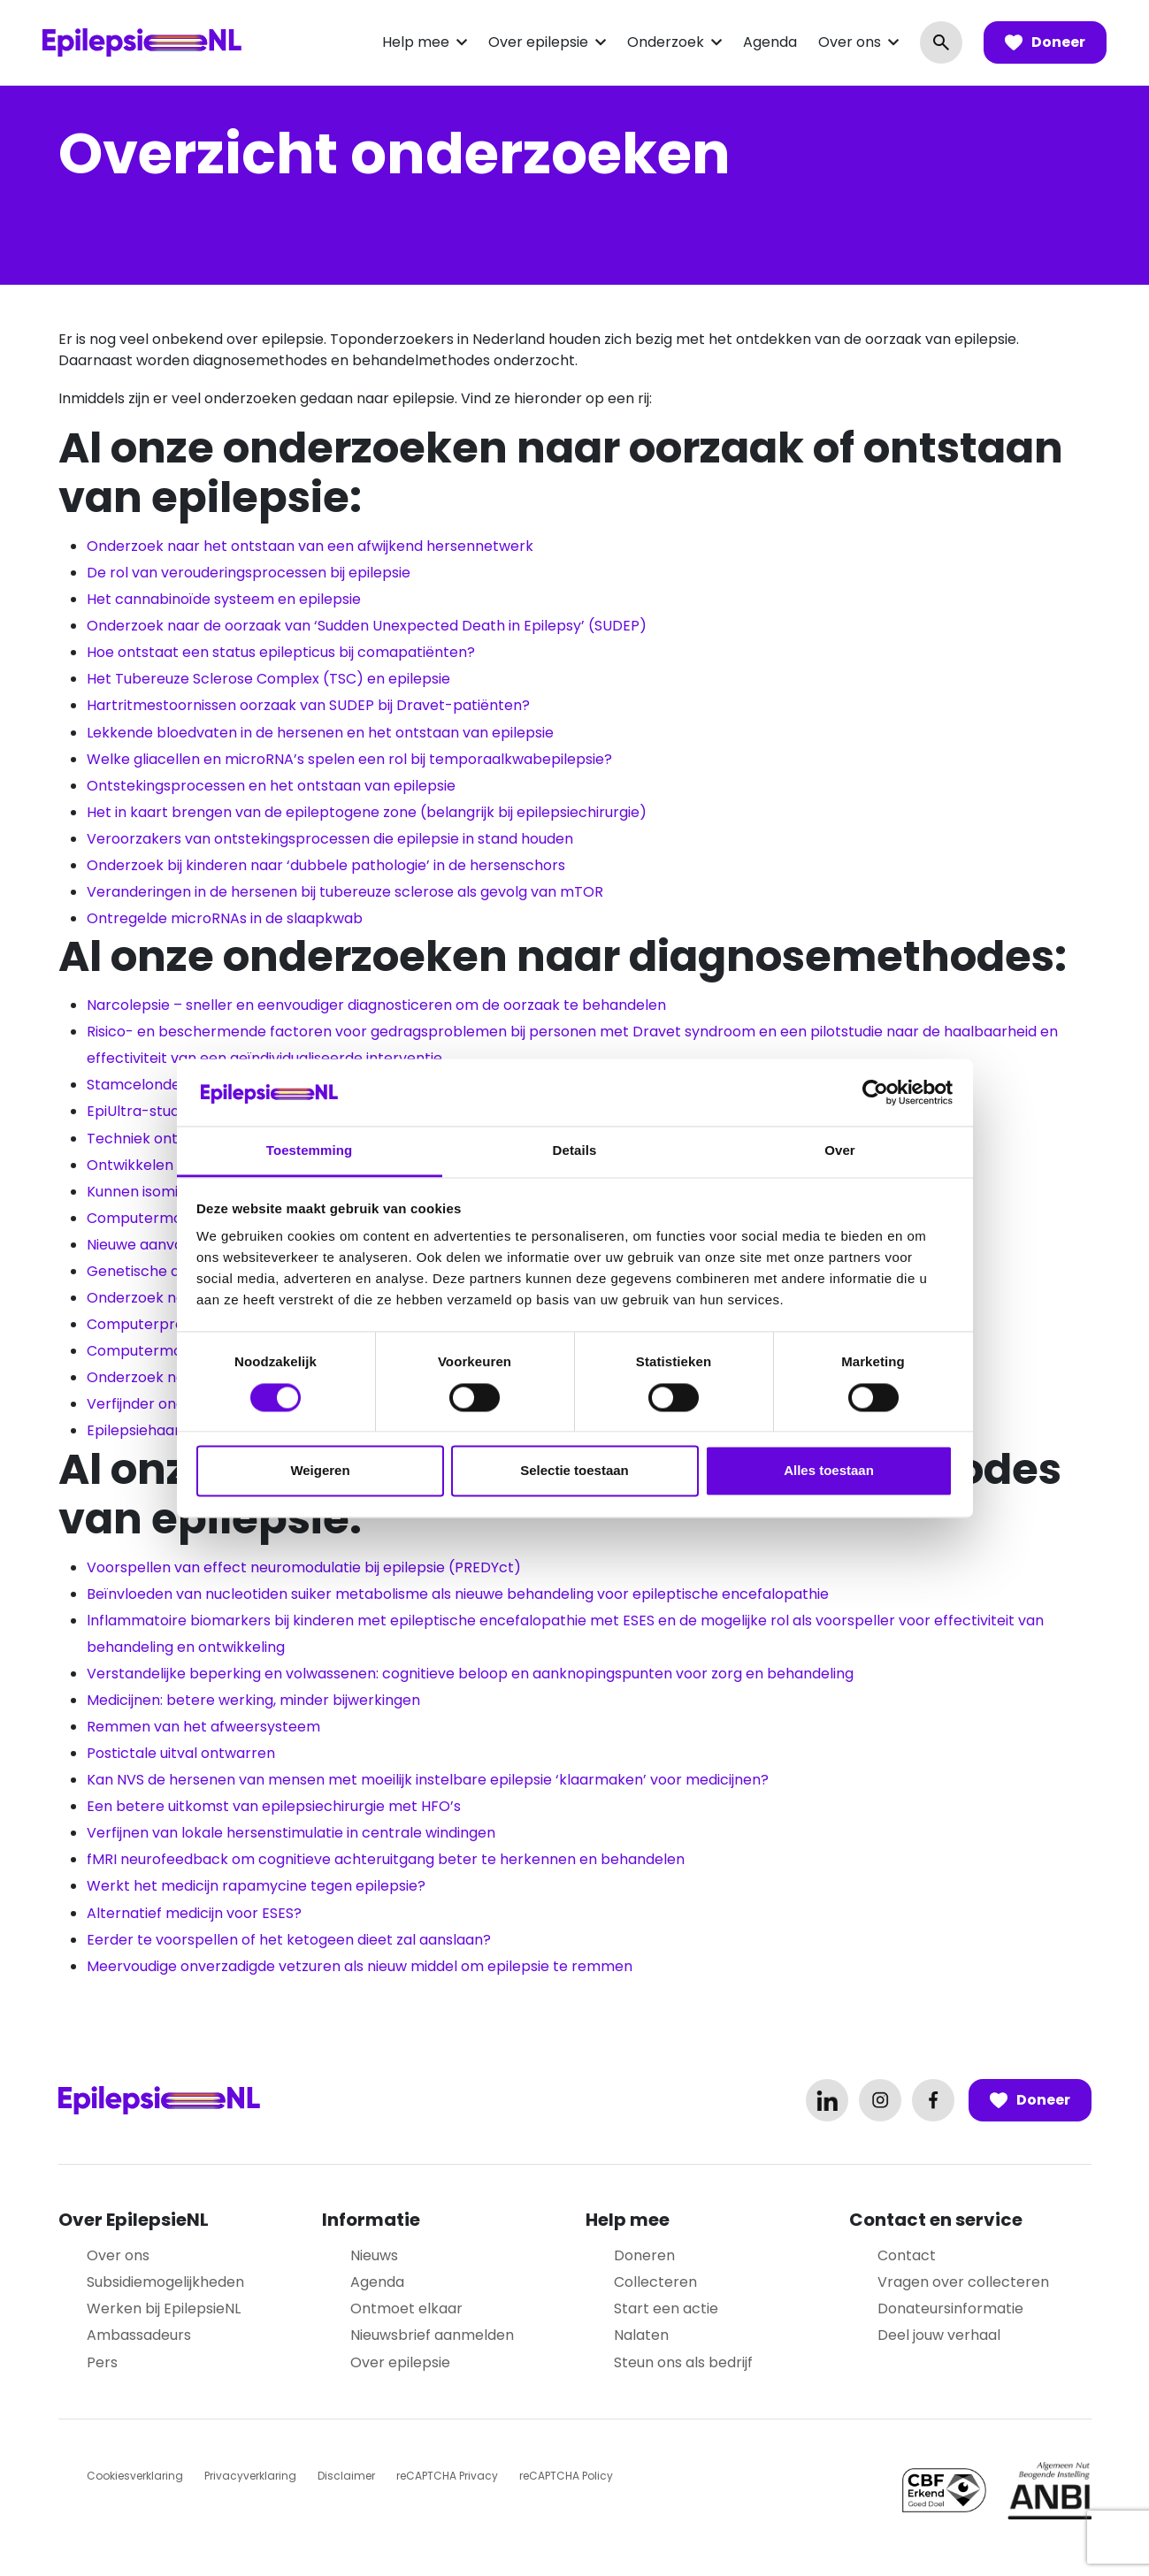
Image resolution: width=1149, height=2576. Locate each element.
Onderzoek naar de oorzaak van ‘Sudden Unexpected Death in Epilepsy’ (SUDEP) (367, 625)
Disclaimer (346, 2475)
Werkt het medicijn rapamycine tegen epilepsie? (256, 1886)
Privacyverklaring (250, 2475)
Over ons (849, 42)
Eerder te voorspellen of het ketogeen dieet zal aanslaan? (289, 1940)
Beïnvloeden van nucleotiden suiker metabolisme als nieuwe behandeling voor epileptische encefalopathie (458, 1594)
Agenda (770, 42)
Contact (906, 2255)
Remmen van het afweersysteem (203, 1726)
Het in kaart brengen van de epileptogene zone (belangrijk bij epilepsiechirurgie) (367, 812)
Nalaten (641, 2335)
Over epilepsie (538, 42)
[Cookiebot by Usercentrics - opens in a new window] (875, 1092)
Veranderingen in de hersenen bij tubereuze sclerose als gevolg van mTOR (345, 892)
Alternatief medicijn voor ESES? (194, 1913)
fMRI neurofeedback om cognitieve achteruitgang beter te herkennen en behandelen (386, 1859)
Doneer (1045, 42)
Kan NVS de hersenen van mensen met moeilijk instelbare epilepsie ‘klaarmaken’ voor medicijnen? (428, 1780)
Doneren (644, 2255)
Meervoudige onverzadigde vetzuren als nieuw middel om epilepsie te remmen (359, 1966)
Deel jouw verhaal (938, 2335)
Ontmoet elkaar (406, 2308)
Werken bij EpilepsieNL (164, 2308)
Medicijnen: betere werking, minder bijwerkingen (253, 1700)
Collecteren (655, 2282)
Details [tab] (575, 1150)
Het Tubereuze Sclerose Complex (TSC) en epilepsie (268, 679)
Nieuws (374, 2255)
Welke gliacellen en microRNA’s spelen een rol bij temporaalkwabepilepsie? (349, 759)
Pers (102, 2362)
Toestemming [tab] (309, 1150)
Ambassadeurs (139, 2335)
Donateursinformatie (950, 2308)
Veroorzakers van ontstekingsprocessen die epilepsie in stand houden (330, 839)
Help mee (415, 42)
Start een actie (666, 2308)
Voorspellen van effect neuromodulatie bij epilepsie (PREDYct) (304, 1567)
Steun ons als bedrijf (683, 2362)
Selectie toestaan (574, 1471)
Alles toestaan (829, 1471)
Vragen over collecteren (963, 2282)
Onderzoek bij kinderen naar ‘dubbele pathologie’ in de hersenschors (326, 865)
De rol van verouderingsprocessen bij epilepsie (248, 572)
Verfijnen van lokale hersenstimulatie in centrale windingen (291, 1833)
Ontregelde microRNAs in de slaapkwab (225, 918)
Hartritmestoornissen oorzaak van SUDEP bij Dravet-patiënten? (308, 705)
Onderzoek (665, 42)
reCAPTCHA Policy (566, 2475)
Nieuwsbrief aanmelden (432, 2335)
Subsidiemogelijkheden (165, 2282)
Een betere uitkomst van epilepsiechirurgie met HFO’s (274, 1806)
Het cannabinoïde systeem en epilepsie (224, 599)
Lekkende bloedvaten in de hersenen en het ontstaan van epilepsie (320, 732)
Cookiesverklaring (135, 2475)
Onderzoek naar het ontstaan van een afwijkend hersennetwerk (310, 546)
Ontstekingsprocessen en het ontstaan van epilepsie (271, 786)
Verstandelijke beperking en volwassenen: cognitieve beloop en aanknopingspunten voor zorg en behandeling (470, 1673)
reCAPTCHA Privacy (447, 2475)
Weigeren (319, 1471)
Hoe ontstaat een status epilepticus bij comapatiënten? (281, 652)
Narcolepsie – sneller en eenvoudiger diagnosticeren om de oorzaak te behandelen (376, 1005)
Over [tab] (839, 1150)
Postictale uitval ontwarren (181, 1753)
